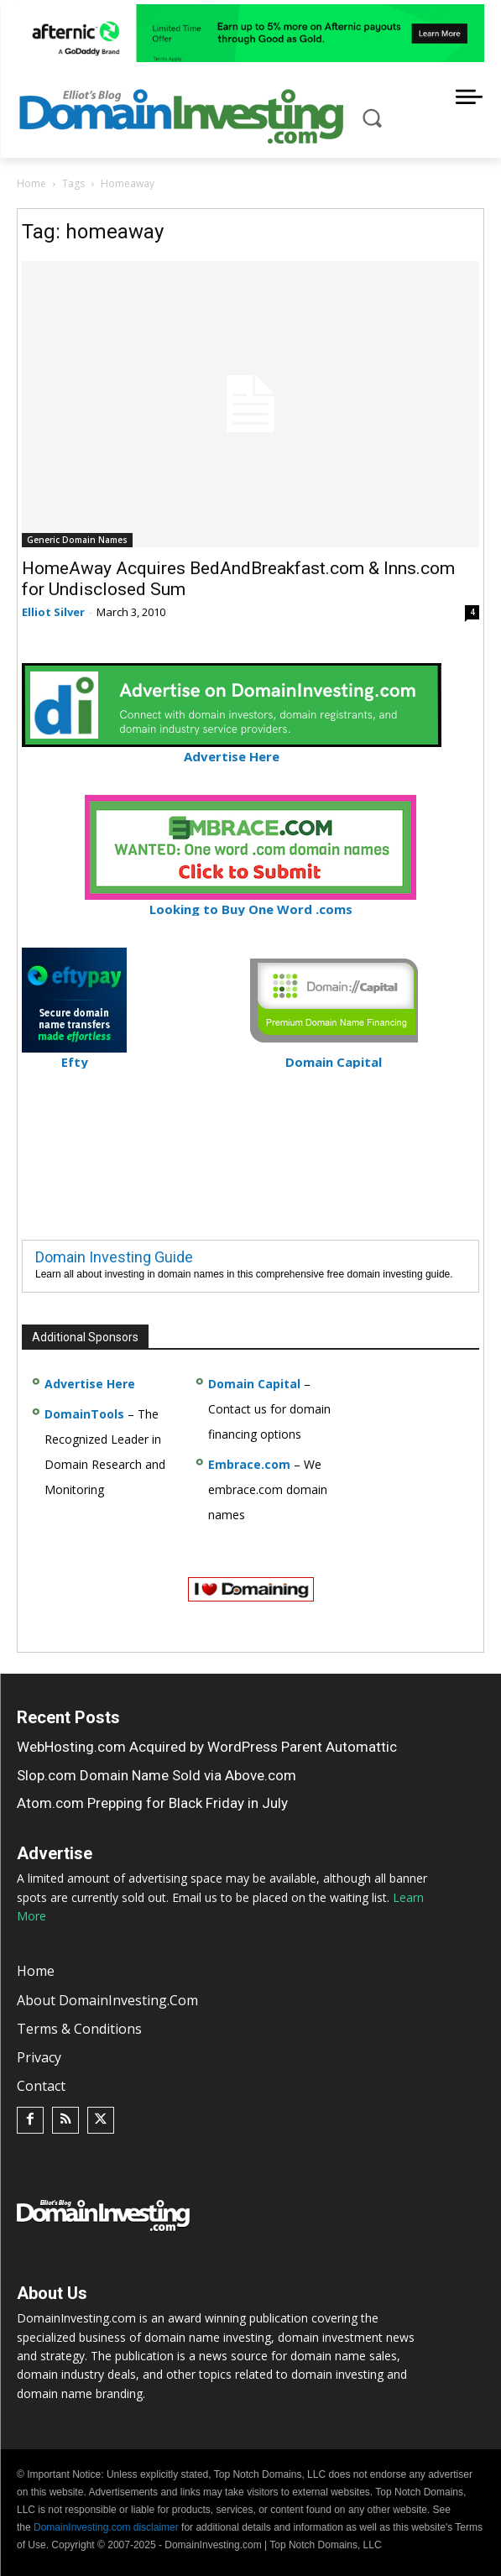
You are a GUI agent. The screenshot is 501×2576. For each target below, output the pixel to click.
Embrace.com (249, 1464)
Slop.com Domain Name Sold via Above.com (156, 1775)
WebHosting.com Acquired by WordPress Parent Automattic (207, 1746)
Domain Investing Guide (114, 1257)
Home (31, 183)
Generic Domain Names (77, 540)
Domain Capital (254, 1384)
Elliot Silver (53, 611)
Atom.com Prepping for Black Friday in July (152, 1803)
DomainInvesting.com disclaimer (106, 2527)
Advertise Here (231, 749)
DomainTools (84, 1414)
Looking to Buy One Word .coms (250, 901)
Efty (74, 1054)
